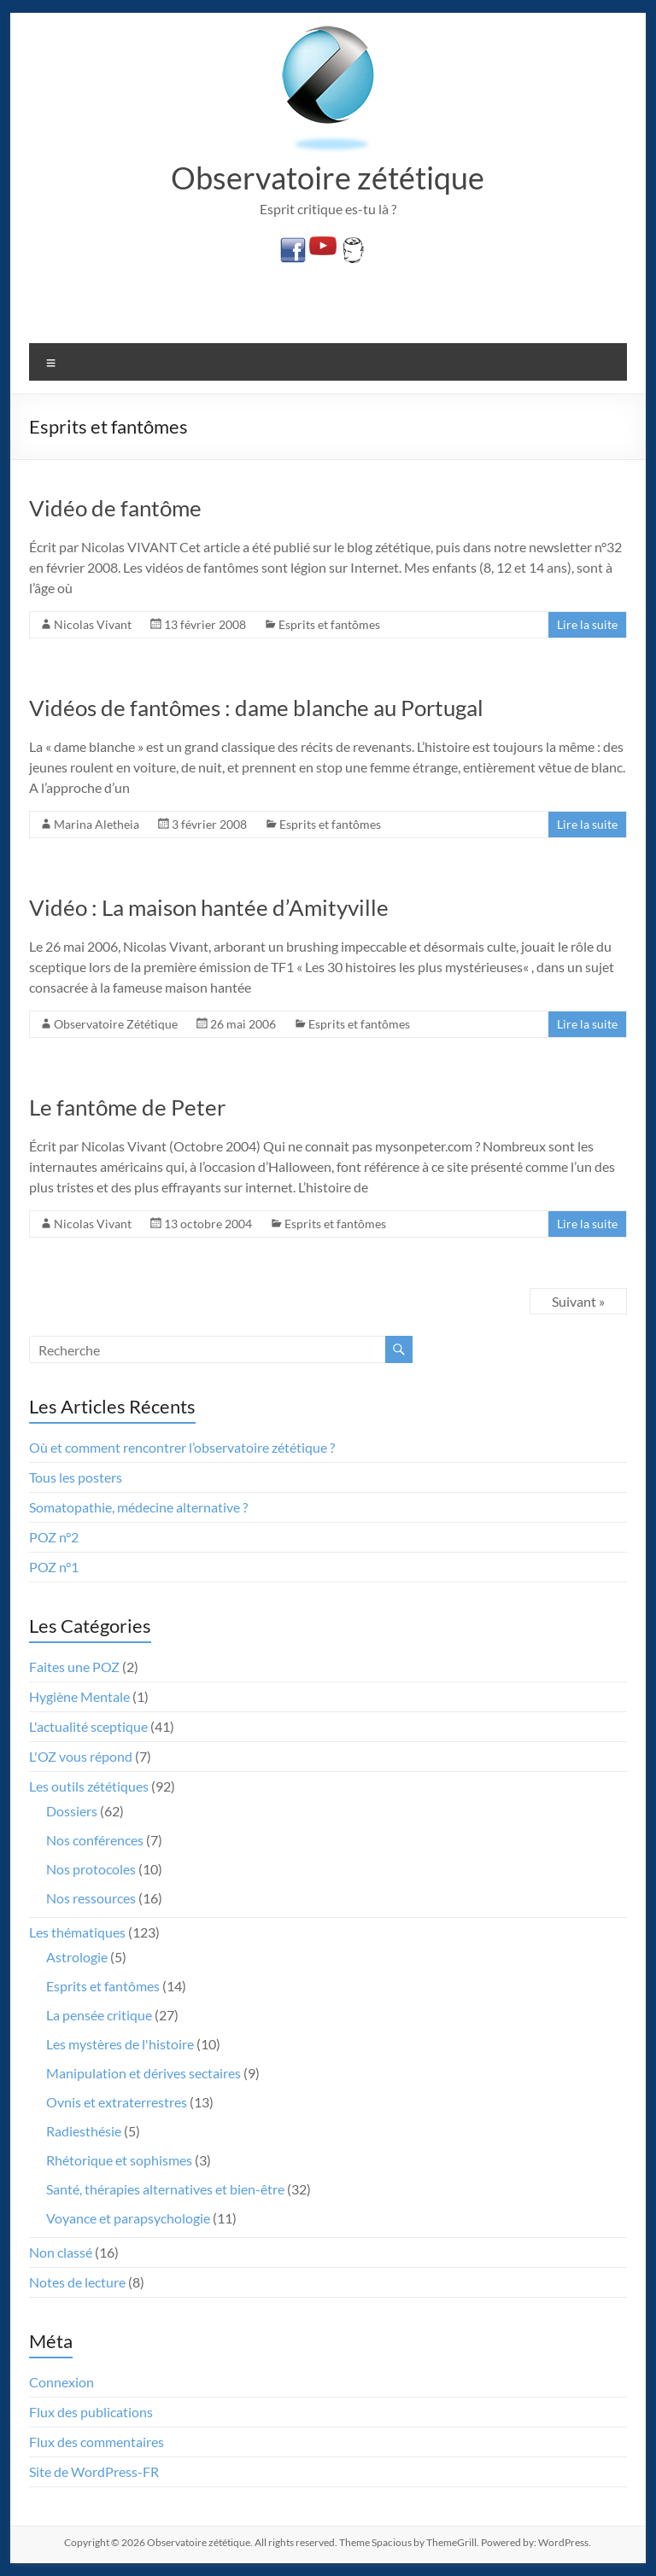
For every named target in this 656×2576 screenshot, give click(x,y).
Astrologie (77, 1957)
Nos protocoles (91, 1869)
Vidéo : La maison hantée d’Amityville (209, 907)
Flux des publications (91, 2412)
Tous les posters (75, 1477)
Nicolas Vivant (93, 624)
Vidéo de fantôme (115, 508)
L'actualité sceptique (88, 1726)
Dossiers (71, 1811)
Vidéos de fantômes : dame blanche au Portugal (256, 707)
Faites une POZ (74, 1666)
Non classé (60, 2252)
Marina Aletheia (96, 824)
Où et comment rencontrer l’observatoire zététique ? (182, 1447)
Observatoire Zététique (116, 1024)
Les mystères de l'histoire (120, 2044)
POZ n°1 (54, 1567)
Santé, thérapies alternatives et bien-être (165, 2189)
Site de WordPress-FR (94, 2471)
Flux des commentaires (96, 2441)
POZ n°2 (54, 1537)
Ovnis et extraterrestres (116, 2102)
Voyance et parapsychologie (128, 2218)
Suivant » (578, 1301)
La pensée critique (99, 2015)
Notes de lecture (77, 2282)
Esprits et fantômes (329, 624)
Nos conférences (95, 1840)
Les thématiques (77, 1932)
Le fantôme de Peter (127, 1107)
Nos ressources (91, 1898)
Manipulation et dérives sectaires (143, 2073)
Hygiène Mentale (79, 1696)
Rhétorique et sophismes (119, 2160)
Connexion (61, 2382)
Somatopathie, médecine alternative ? (138, 1507)
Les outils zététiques (89, 1786)
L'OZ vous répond (80, 1756)
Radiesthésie (83, 2131)
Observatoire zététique (327, 177)
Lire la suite (587, 624)
